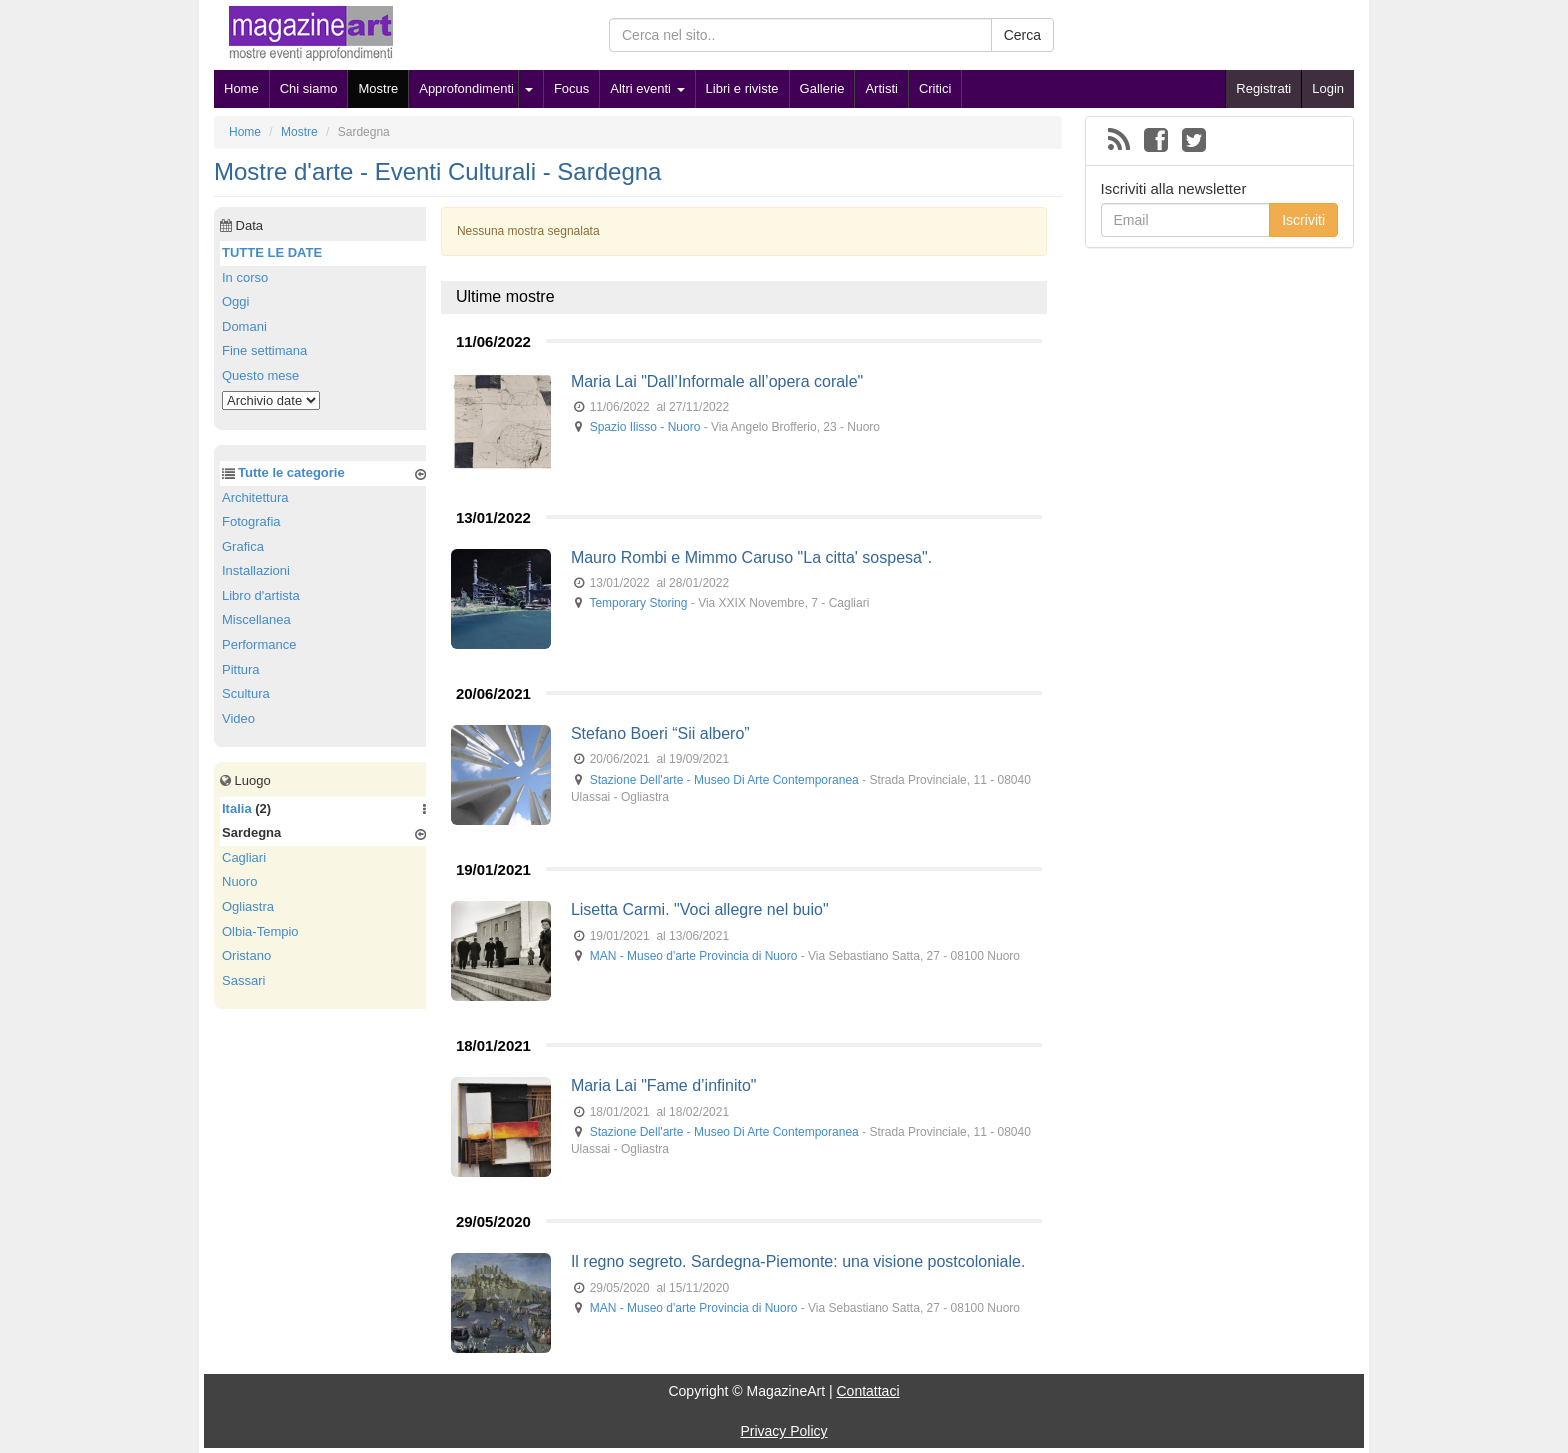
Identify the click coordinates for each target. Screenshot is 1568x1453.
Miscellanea (256, 619)
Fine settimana (264, 350)
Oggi (235, 301)
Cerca (1022, 35)
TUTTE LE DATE (272, 252)
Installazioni (256, 570)
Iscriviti (1303, 220)
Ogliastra (248, 906)
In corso (245, 277)
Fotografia (251, 521)
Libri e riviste (742, 88)
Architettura (255, 497)
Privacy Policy (783, 1431)
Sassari (243, 980)
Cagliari (244, 857)
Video (238, 718)
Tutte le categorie (291, 472)
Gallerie (822, 88)
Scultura (246, 693)
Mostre (378, 88)
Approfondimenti (466, 88)
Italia (237, 808)
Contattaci (867, 1391)
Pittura (241, 669)
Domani (244, 326)
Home (241, 88)
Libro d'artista (261, 595)
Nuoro (239, 881)
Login (1328, 88)
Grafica (243, 546)
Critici (935, 88)
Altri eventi (647, 88)
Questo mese (260, 375)
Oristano (246, 955)
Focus (571, 88)
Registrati (1263, 88)
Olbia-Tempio (260, 931)
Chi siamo (309, 88)
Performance (259, 644)
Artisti (881, 88)
